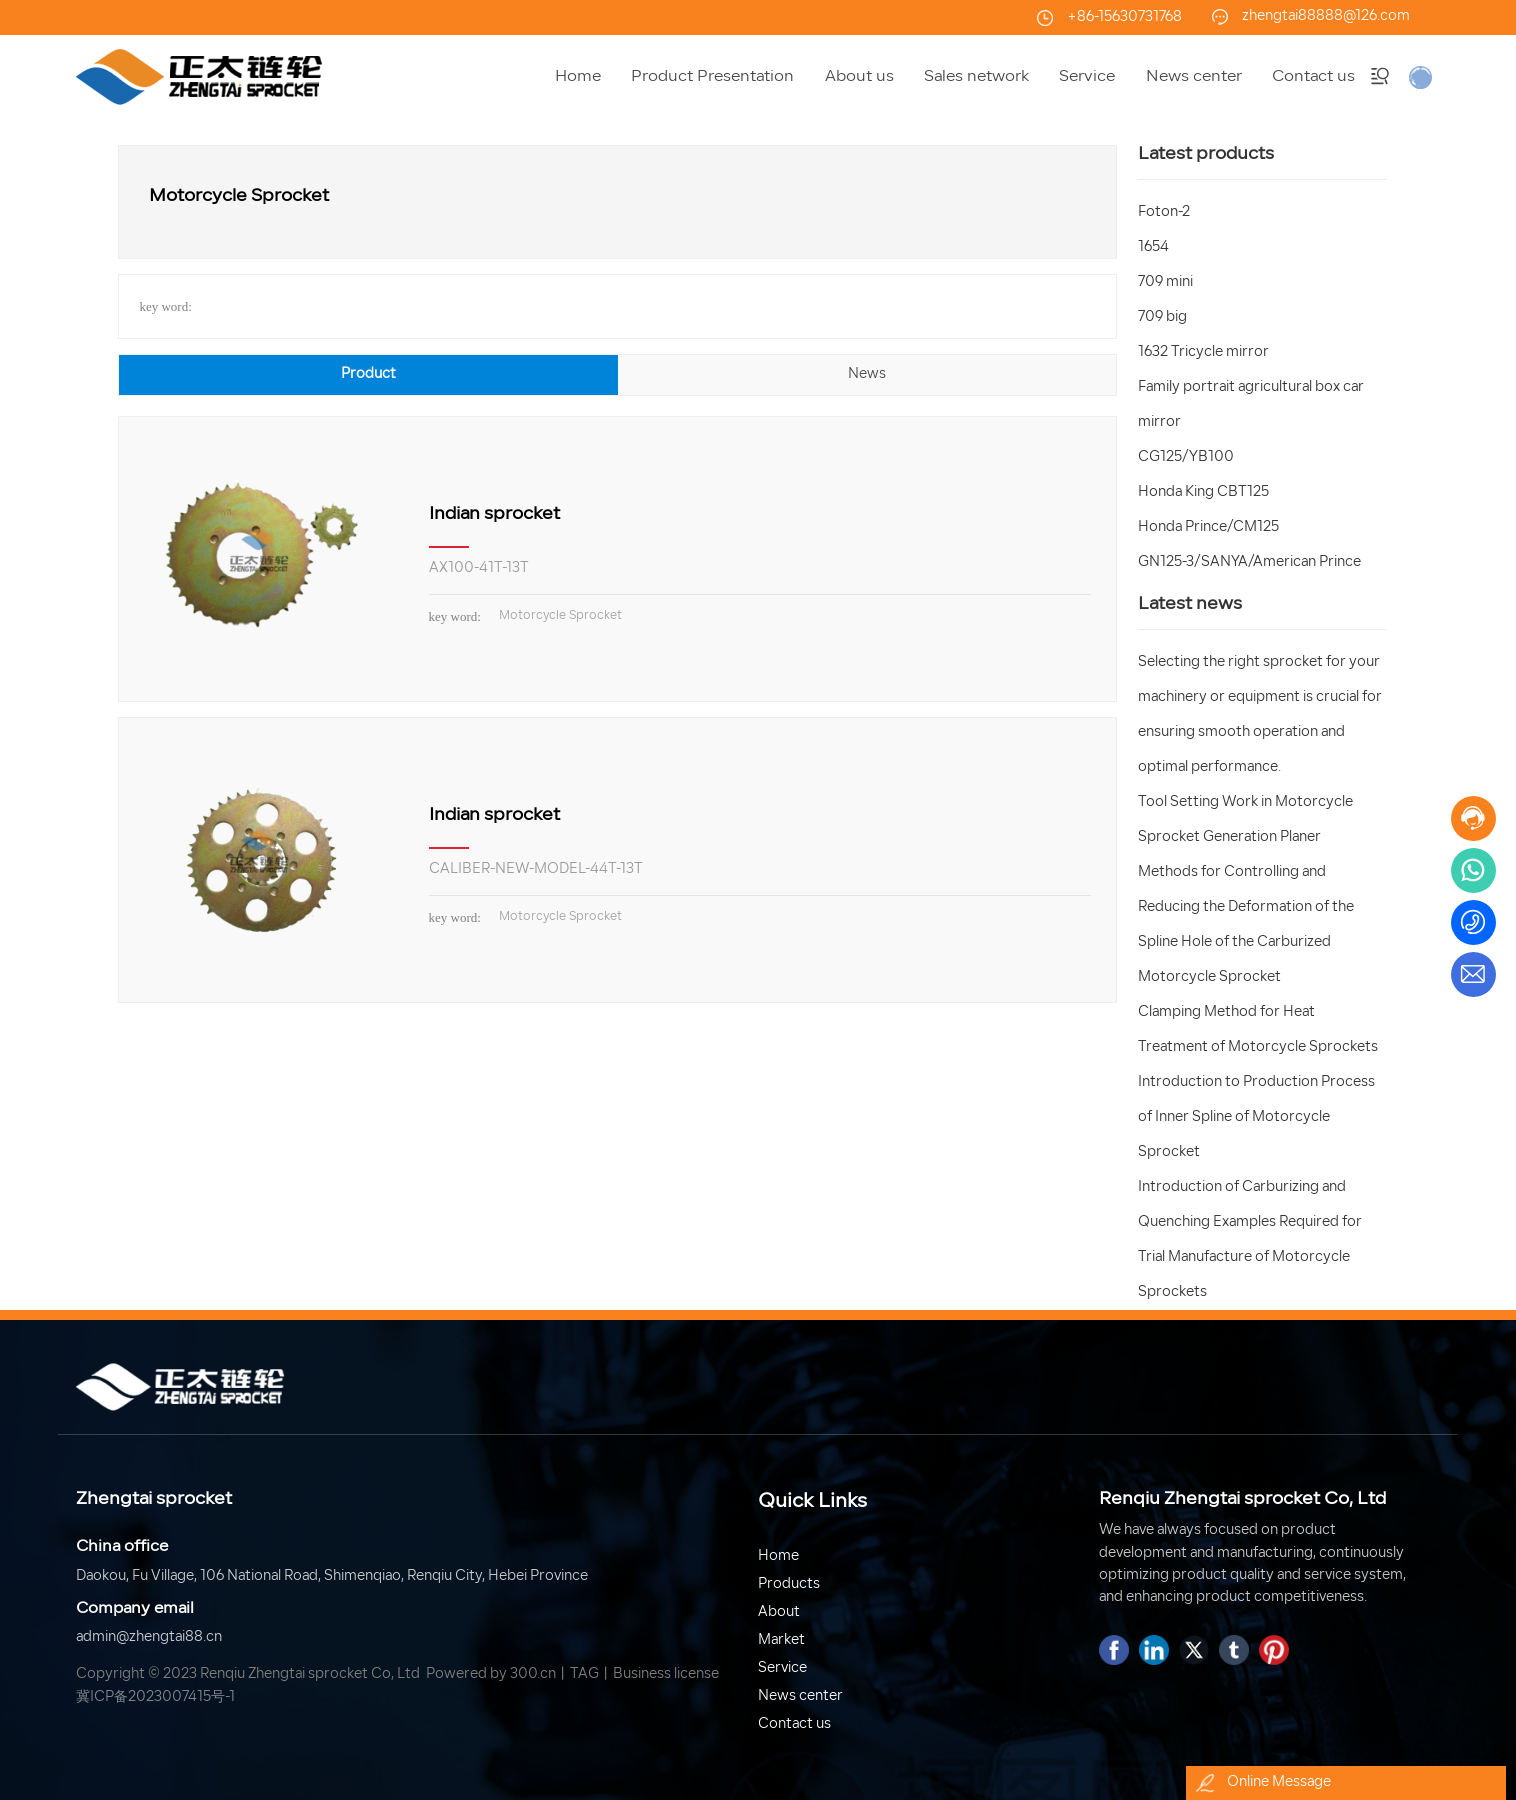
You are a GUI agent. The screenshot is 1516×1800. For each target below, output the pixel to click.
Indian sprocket (494, 514)
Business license (666, 1674)
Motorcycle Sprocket (560, 616)
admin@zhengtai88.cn (149, 1637)
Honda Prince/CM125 (1208, 527)
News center (800, 1696)
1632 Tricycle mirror (1203, 352)
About (779, 1612)
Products (789, 1584)
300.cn (533, 1674)
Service (782, 1668)
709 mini (1165, 282)
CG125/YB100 (1186, 457)
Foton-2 (1164, 212)
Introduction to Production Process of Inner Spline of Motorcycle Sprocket (1256, 1117)
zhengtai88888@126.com (1326, 16)
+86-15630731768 (1124, 17)
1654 (1153, 247)
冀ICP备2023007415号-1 (155, 1697)
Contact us (794, 1724)
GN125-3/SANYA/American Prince (1249, 562)
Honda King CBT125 (1203, 492)
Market (781, 1640)
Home (778, 1556)
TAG (584, 1674)
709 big (1162, 317)
